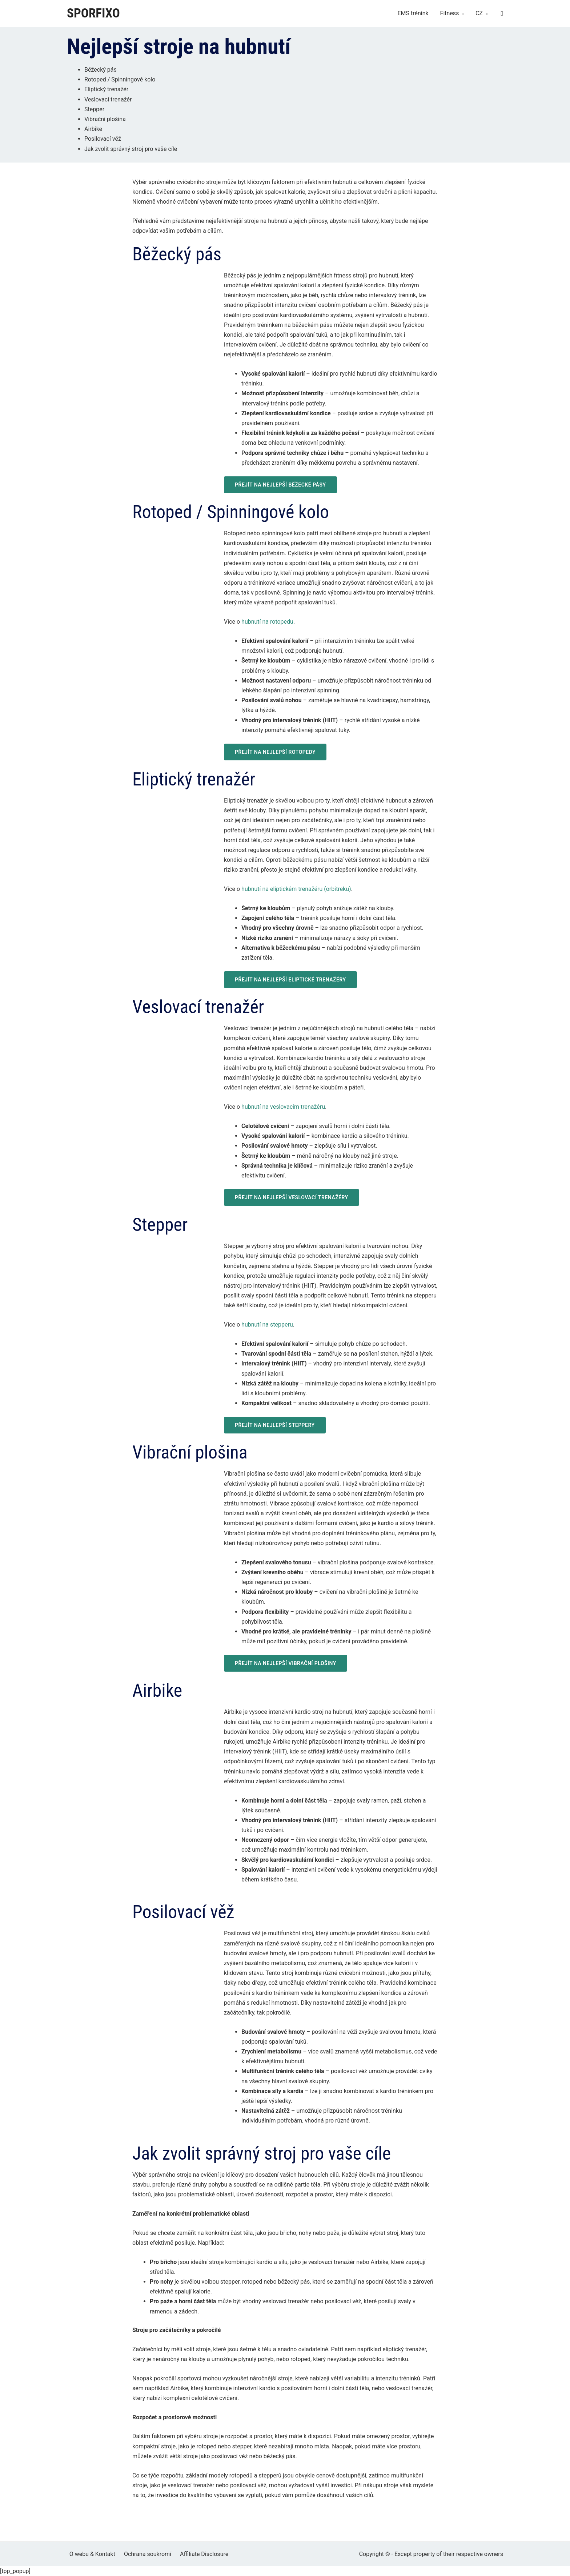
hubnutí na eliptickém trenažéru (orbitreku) (296, 888)
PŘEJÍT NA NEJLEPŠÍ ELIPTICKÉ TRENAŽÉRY (290, 980)
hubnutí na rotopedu (267, 621)
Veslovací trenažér (108, 99)
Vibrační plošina (105, 119)
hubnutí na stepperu (267, 1324)
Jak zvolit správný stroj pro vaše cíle (130, 148)
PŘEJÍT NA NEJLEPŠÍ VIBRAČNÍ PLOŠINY (285, 1663)
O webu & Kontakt (90, 2554)
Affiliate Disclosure (196, 2554)
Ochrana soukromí (142, 2554)
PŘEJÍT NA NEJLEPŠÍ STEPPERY (275, 1425)
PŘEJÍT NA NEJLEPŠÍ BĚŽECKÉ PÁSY (280, 485)
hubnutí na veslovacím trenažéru (283, 1106)
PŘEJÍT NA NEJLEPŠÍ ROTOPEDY (275, 752)
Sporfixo (93, 13)
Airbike (93, 128)
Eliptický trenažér (106, 89)
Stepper (94, 109)
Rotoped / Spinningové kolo (119, 79)
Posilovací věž (102, 138)
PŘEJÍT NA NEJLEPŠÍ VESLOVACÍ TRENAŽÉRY (291, 1197)
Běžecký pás (100, 69)
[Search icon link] (502, 13)
